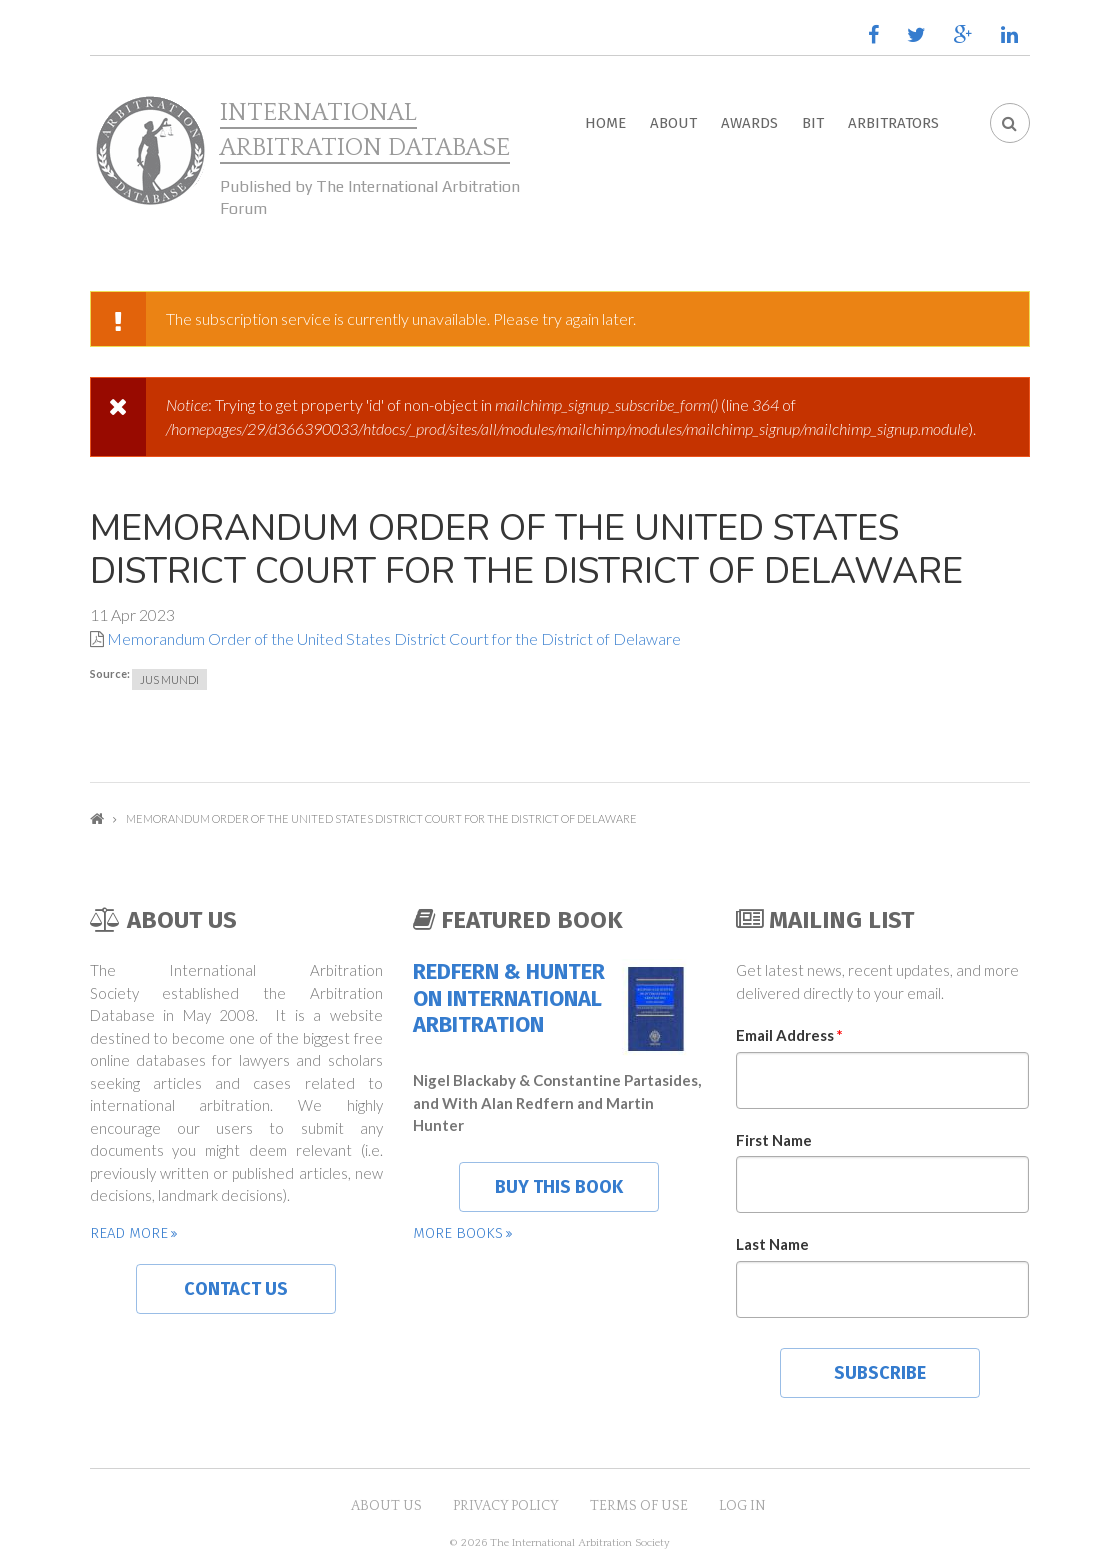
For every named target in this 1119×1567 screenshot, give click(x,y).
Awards (749, 123)
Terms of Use (639, 1506)
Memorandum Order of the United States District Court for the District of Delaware (394, 638)
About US (386, 1506)
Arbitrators (893, 123)
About (673, 123)
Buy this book (559, 1187)
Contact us (236, 1289)
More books (458, 1233)
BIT (813, 123)
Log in (742, 1506)
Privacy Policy (506, 1506)
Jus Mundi (169, 679)
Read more (129, 1233)
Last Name (772, 1244)
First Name (774, 1140)
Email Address (789, 1035)
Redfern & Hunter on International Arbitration (509, 998)
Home (605, 123)
